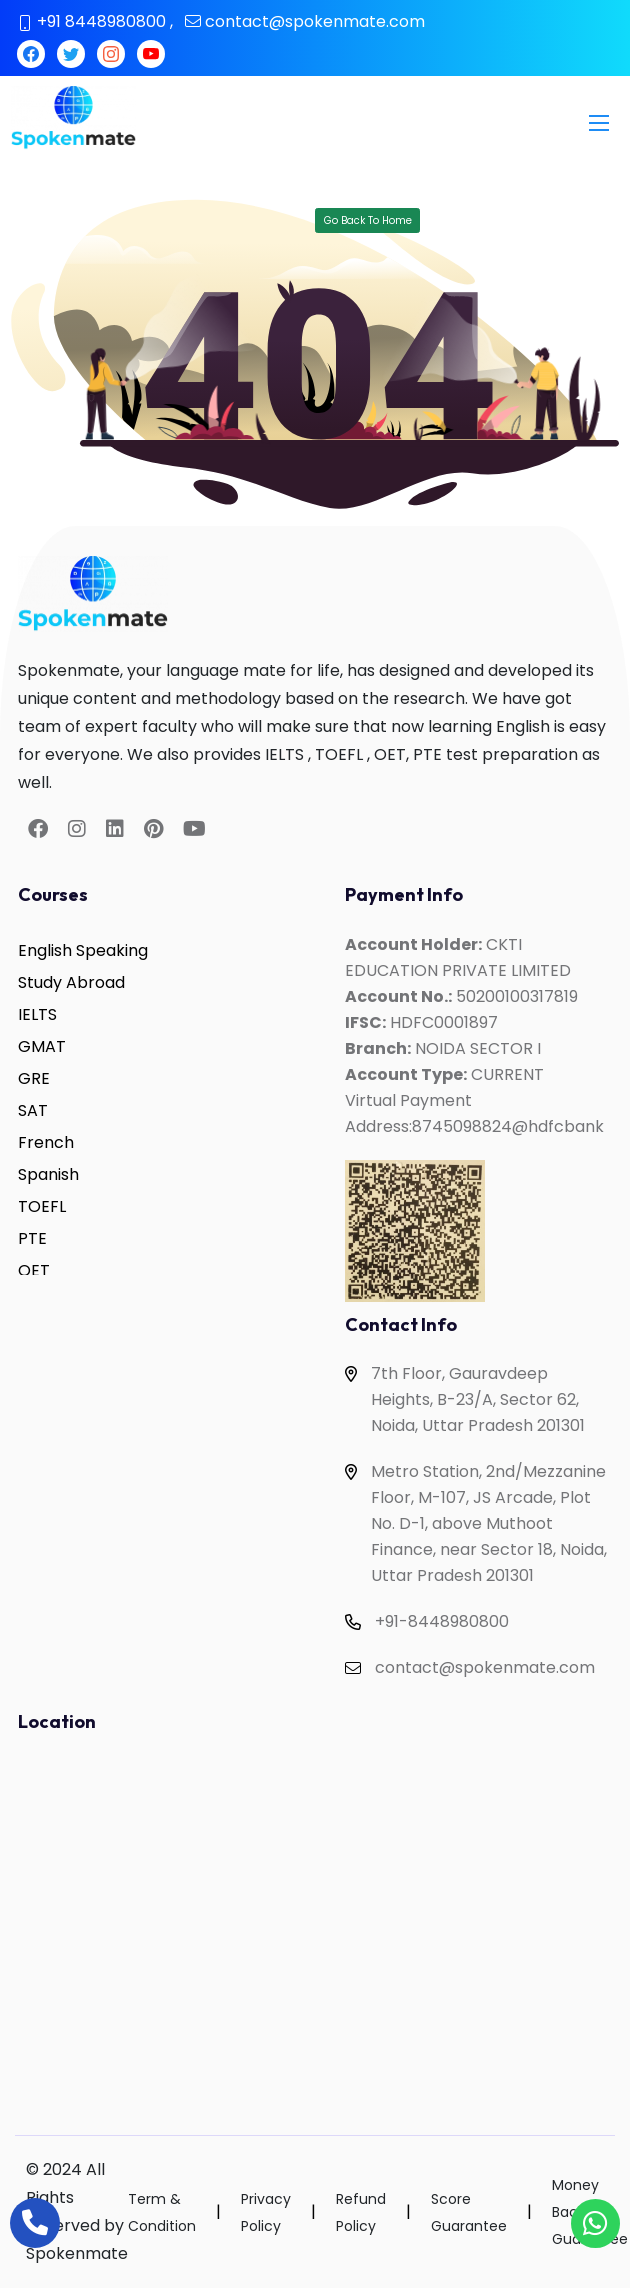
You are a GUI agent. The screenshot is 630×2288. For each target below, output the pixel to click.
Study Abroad (71, 982)
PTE (32, 1238)
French (46, 1142)
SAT (33, 1110)
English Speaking (83, 950)
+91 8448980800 (101, 21)
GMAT (42, 1046)
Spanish (48, 1174)
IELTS (37, 1014)
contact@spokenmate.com (315, 21)
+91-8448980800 (442, 1621)
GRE (34, 1078)
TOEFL (42, 1206)
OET (34, 1270)
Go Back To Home (368, 220)
